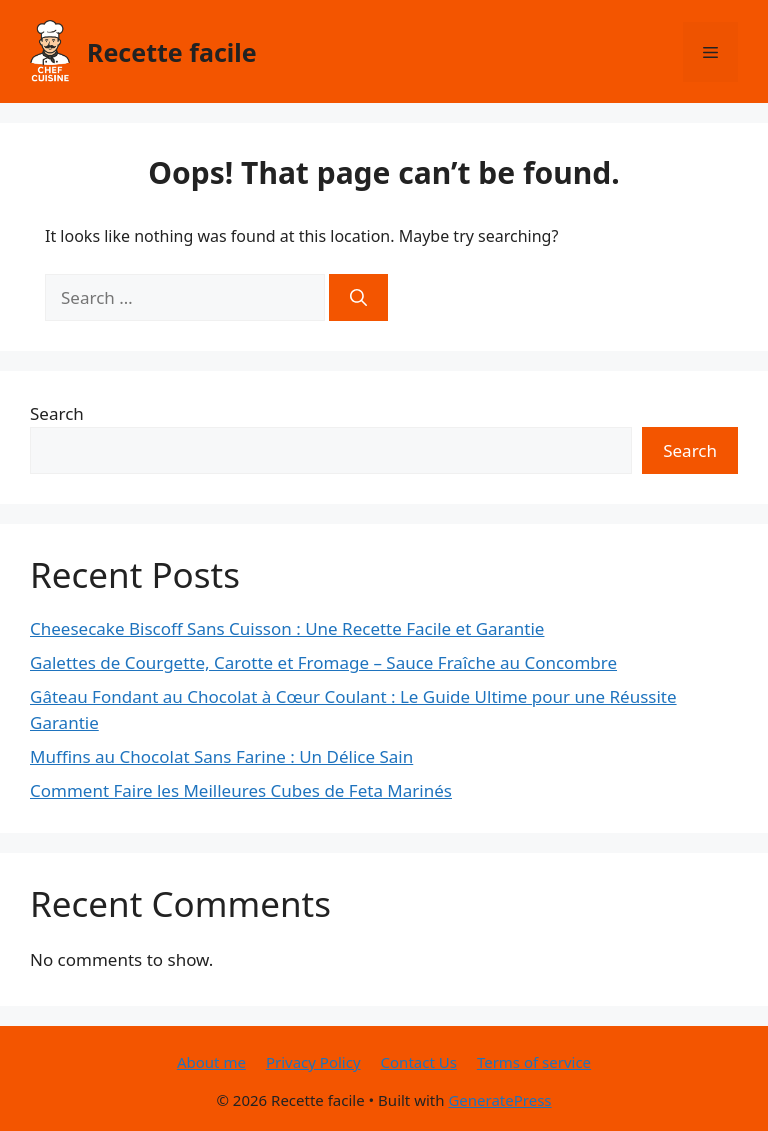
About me (211, 1062)
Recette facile (172, 52)
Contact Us (419, 1062)
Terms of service (534, 1062)
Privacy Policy (313, 1062)
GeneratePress (499, 1100)
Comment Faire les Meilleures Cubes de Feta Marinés (241, 790)
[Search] (358, 298)
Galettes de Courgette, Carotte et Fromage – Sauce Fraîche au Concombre (323, 662)
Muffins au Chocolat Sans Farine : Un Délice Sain (221, 756)
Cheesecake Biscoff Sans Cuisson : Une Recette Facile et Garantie (287, 628)
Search (57, 413)
